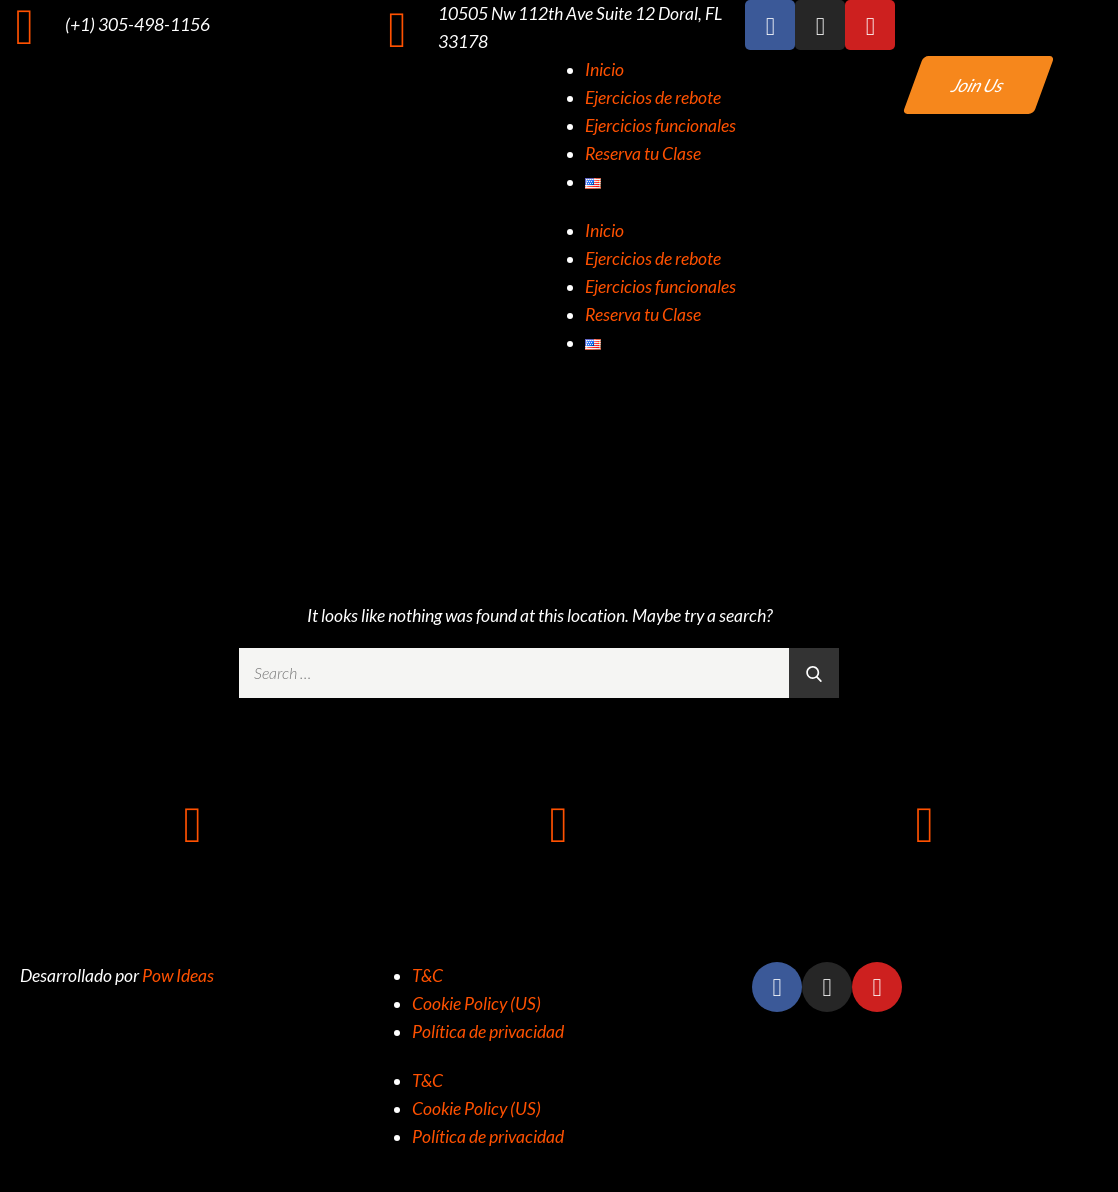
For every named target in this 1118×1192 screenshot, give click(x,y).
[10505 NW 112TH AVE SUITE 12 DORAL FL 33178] (559, 823)
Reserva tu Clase (643, 153)
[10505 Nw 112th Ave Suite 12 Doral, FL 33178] (398, 28)
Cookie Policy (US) (476, 1003)
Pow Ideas (178, 975)
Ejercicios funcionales (660, 125)
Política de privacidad (488, 1031)
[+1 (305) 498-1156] (193, 823)
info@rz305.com (925, 885)
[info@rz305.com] (925, 823)
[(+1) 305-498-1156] (25, 25)
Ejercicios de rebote (653, 97)
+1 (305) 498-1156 (192, 885)
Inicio (604, 69)
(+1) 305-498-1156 (137, 24)
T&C (427, 975)
